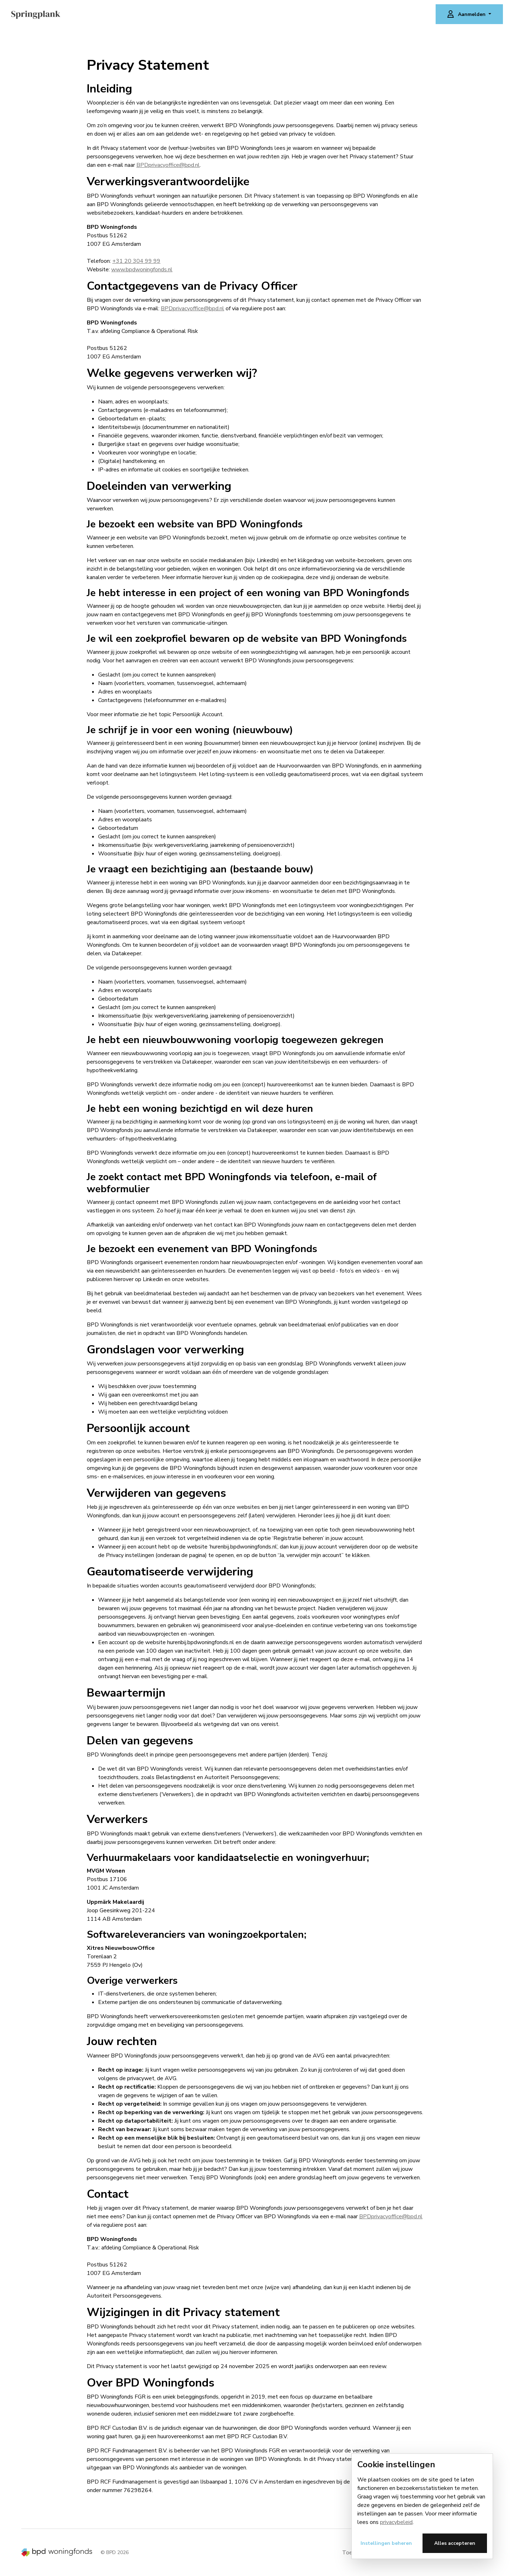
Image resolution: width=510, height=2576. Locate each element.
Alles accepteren (454, 2543)
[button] (469, 14)
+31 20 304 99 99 (136, 261)
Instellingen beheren (386, 2543)
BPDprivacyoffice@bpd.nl (168, 165)
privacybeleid (396, 2522)
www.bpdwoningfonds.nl (141, 269)
